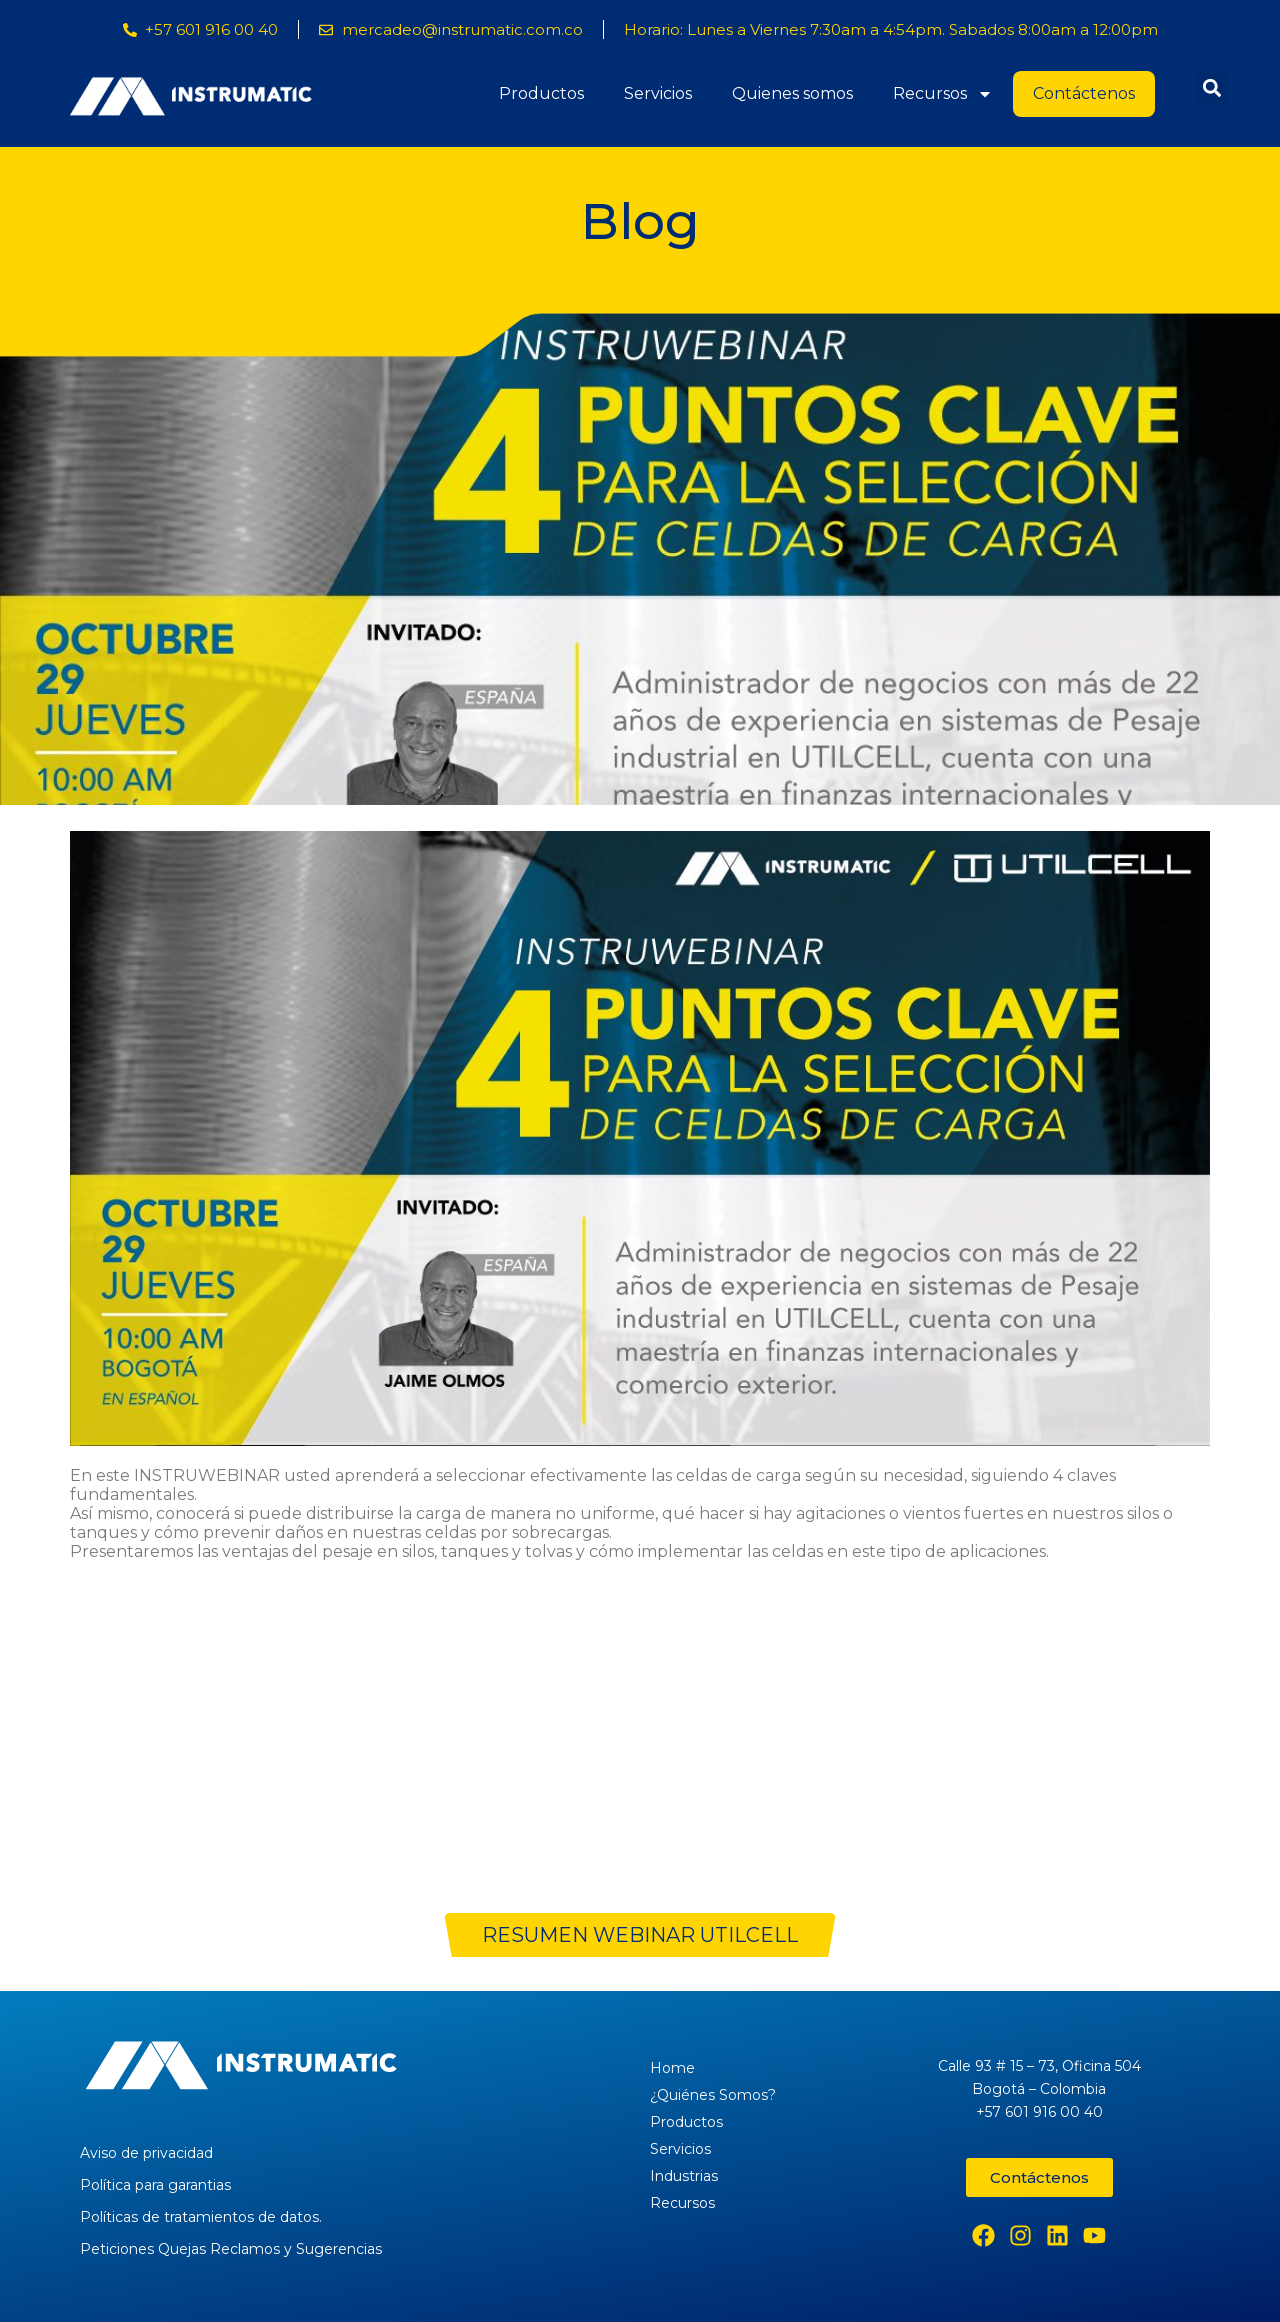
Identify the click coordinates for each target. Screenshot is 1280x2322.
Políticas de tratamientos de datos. (201, 2217)
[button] (1211, 87)
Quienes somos (792, 93)
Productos (541, 93)
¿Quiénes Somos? (713, 2095)
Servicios (658, 93)
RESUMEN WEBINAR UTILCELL (640, 1935)
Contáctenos (1084, 93)
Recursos (943, 94)
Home (672, 2068)
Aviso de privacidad (146, 2153)
